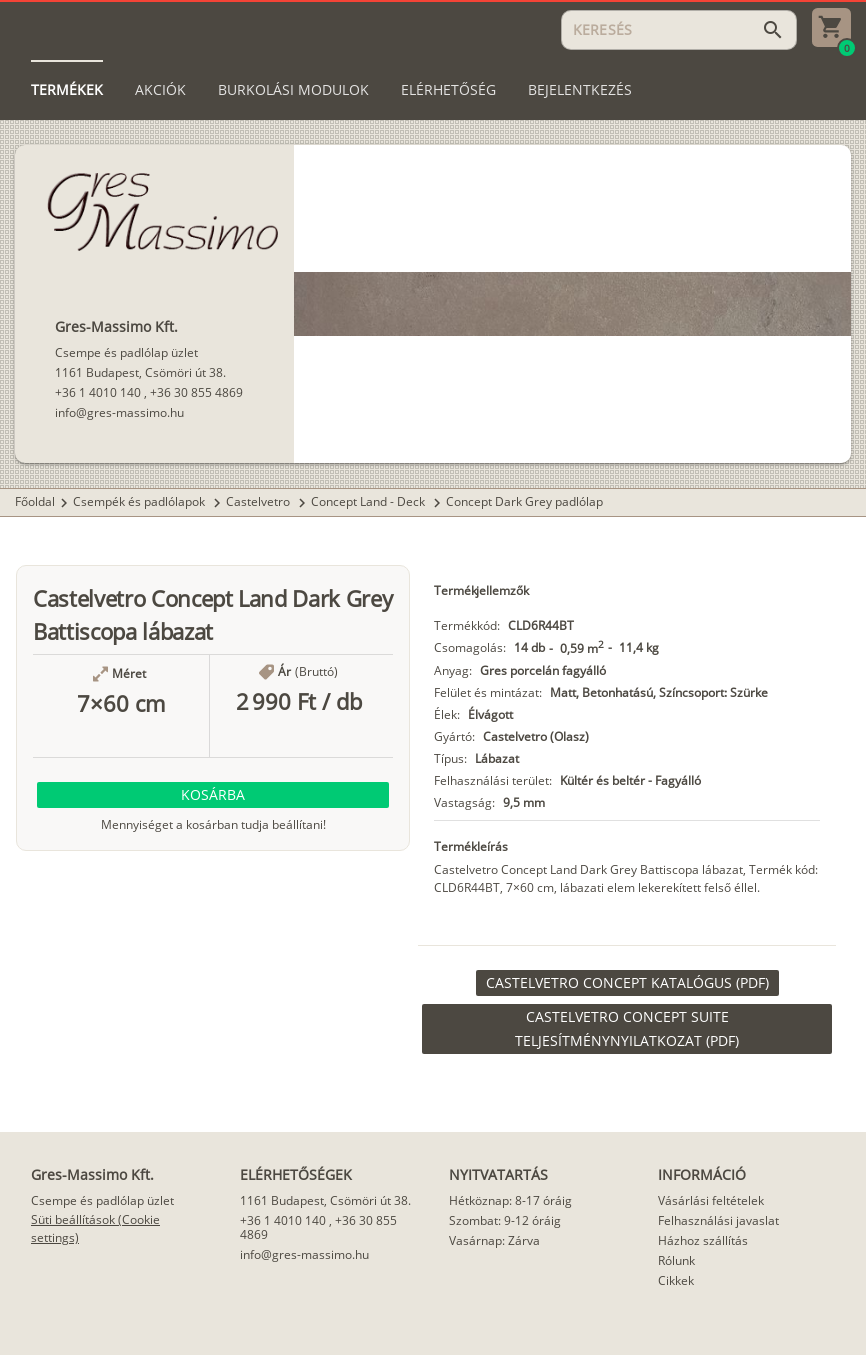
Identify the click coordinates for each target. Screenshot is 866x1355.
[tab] (67, 90)
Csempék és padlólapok (140, 501)
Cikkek (676, 1280)
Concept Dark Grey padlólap (524, 501)
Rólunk (676, 1260)
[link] (627, 983)
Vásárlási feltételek (711, 1200)
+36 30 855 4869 (196, 392)
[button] (213, 795)
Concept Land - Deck (369, 501)
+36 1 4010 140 (98, 392)
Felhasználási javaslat (718, 1220)
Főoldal (35, 501)
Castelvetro (259, 501)
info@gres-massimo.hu (119, 412)
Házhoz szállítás (703, 1240)
